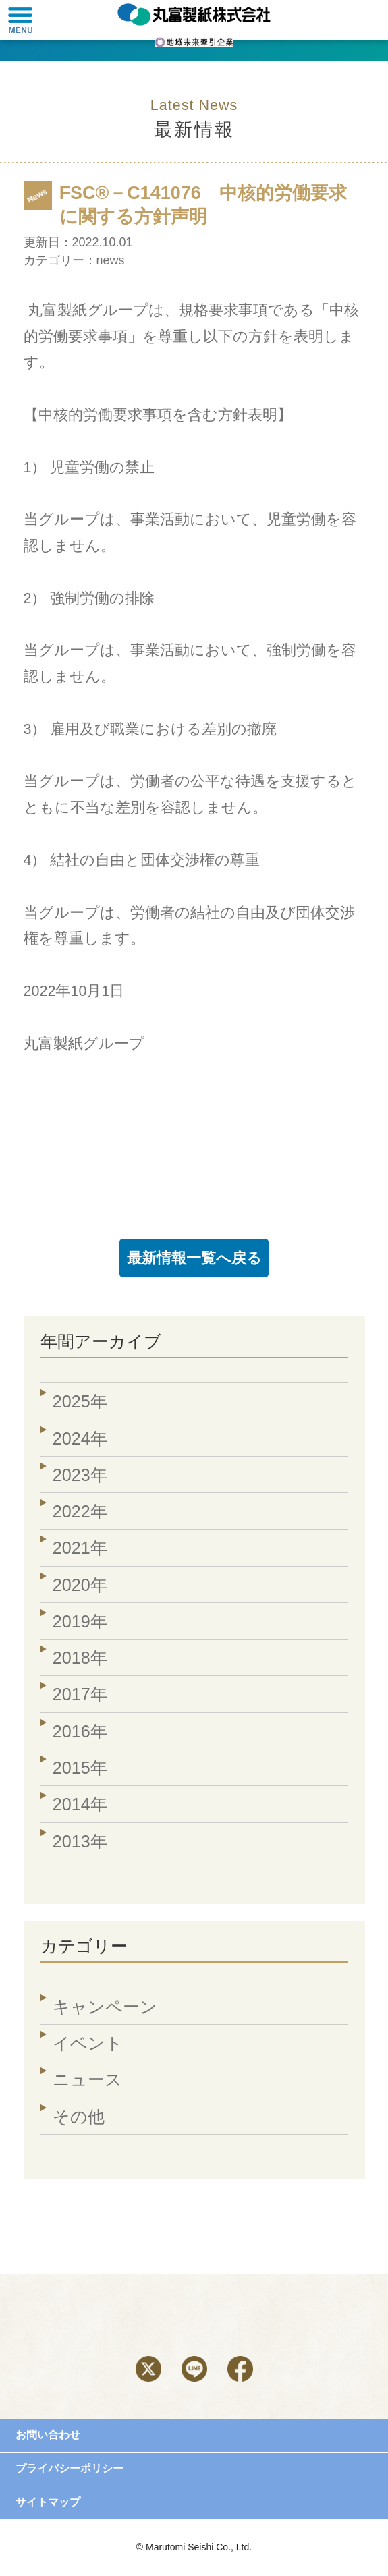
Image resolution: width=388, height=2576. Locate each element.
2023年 (80, 1474)
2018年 (80, 1657)
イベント (88, 2043)
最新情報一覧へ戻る (194, 1258)
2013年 (80, 1841)
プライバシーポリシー (69, 2468)
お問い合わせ (48, 2434)
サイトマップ (48, 2502)
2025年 (80, 1401)
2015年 (80, 1767)
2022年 (80, 1511)
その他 (79, 2116)
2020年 (80, 1584)
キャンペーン (105, 2006)
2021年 (80, 1547)
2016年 (80, 1731)
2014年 (80, 1804)
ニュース (87, 2079)
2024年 (80, 1438)
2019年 (80, 1621)
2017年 (80, 1694)
